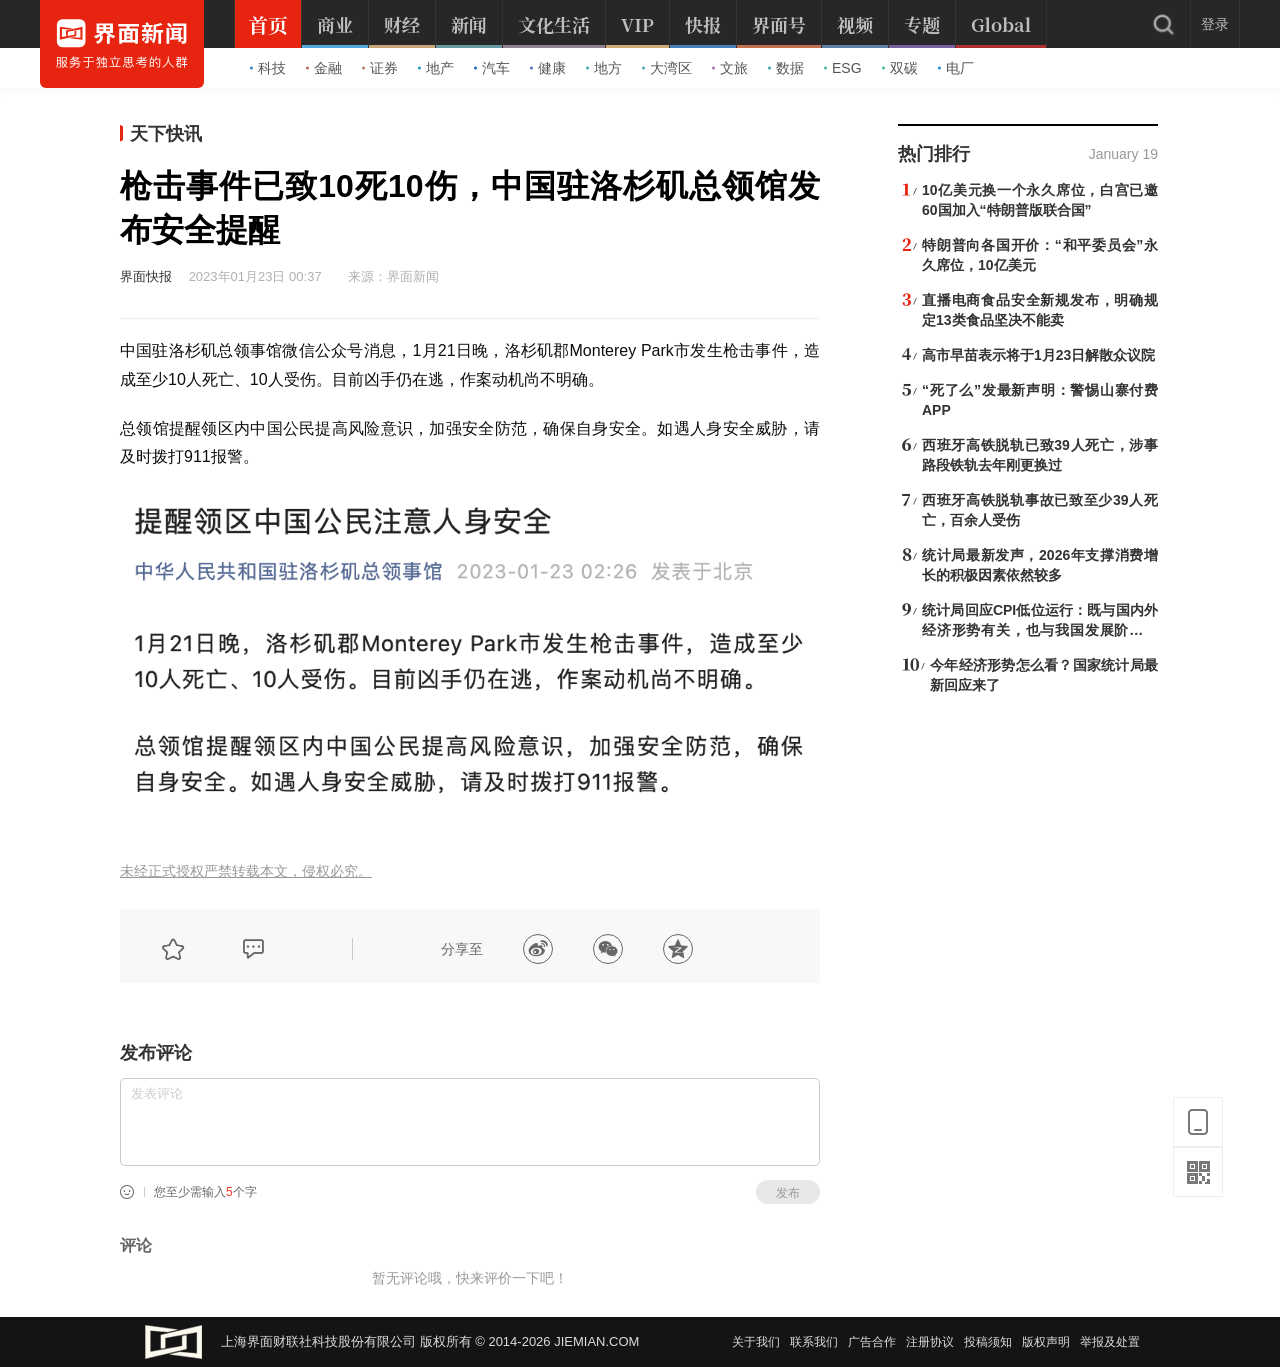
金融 (324, 68)
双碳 (900, 68)
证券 (380, 68)
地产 (436, 68)
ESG (843, 68)
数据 (786, 68)
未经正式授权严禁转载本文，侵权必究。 (246, 871)
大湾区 (667, 68)
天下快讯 (166, 134)
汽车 (492, 68)
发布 (788, 1193)
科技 (268, 68)
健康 (548, 68)
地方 (604, 68)
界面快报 (146, 276)
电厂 (956, 68)
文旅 (730, 68)
